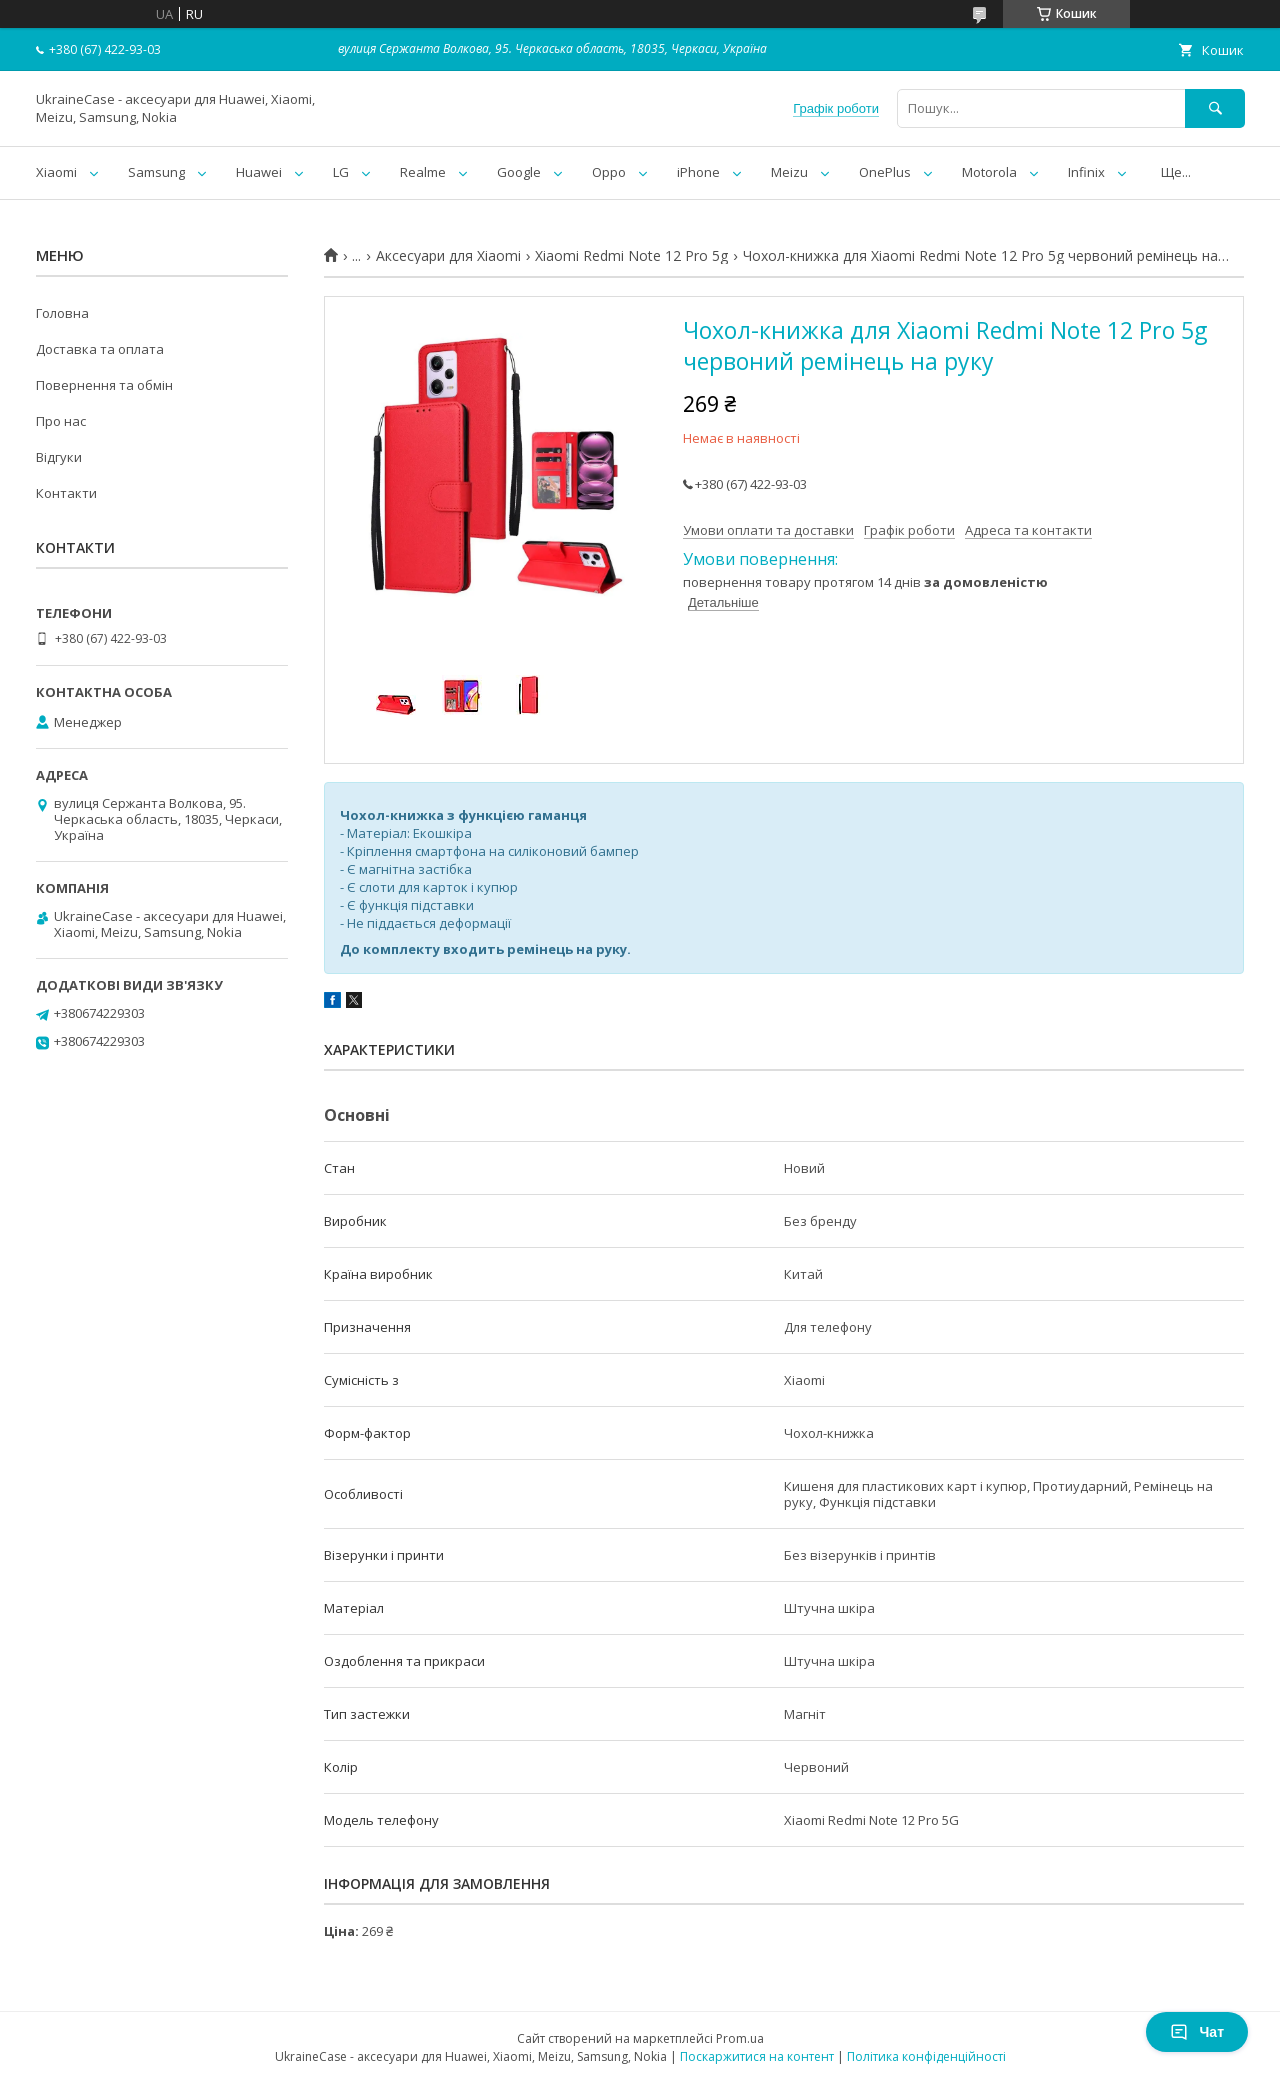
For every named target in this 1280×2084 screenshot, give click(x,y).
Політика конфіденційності (926, 2056)
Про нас (61, 421)
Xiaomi (56, 172)
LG (341, 172)
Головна (62, 313)
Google (519, 172)
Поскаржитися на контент (757, 2056)
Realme (423, 172)
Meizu (789, 172)
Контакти (66, 493)
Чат (1197, 2032)
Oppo (609, 172)
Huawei (259, 172)
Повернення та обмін (104, 385)
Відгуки (59, 457)
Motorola (989, 172)
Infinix (1086, 172)
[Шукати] (1215, 108)
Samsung (156, 172)
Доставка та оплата (100, 349)
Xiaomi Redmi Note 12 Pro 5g (631, 256)
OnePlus (885, 172)
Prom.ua (740, 2038)
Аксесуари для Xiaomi (448, 256)
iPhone (698, 172)
